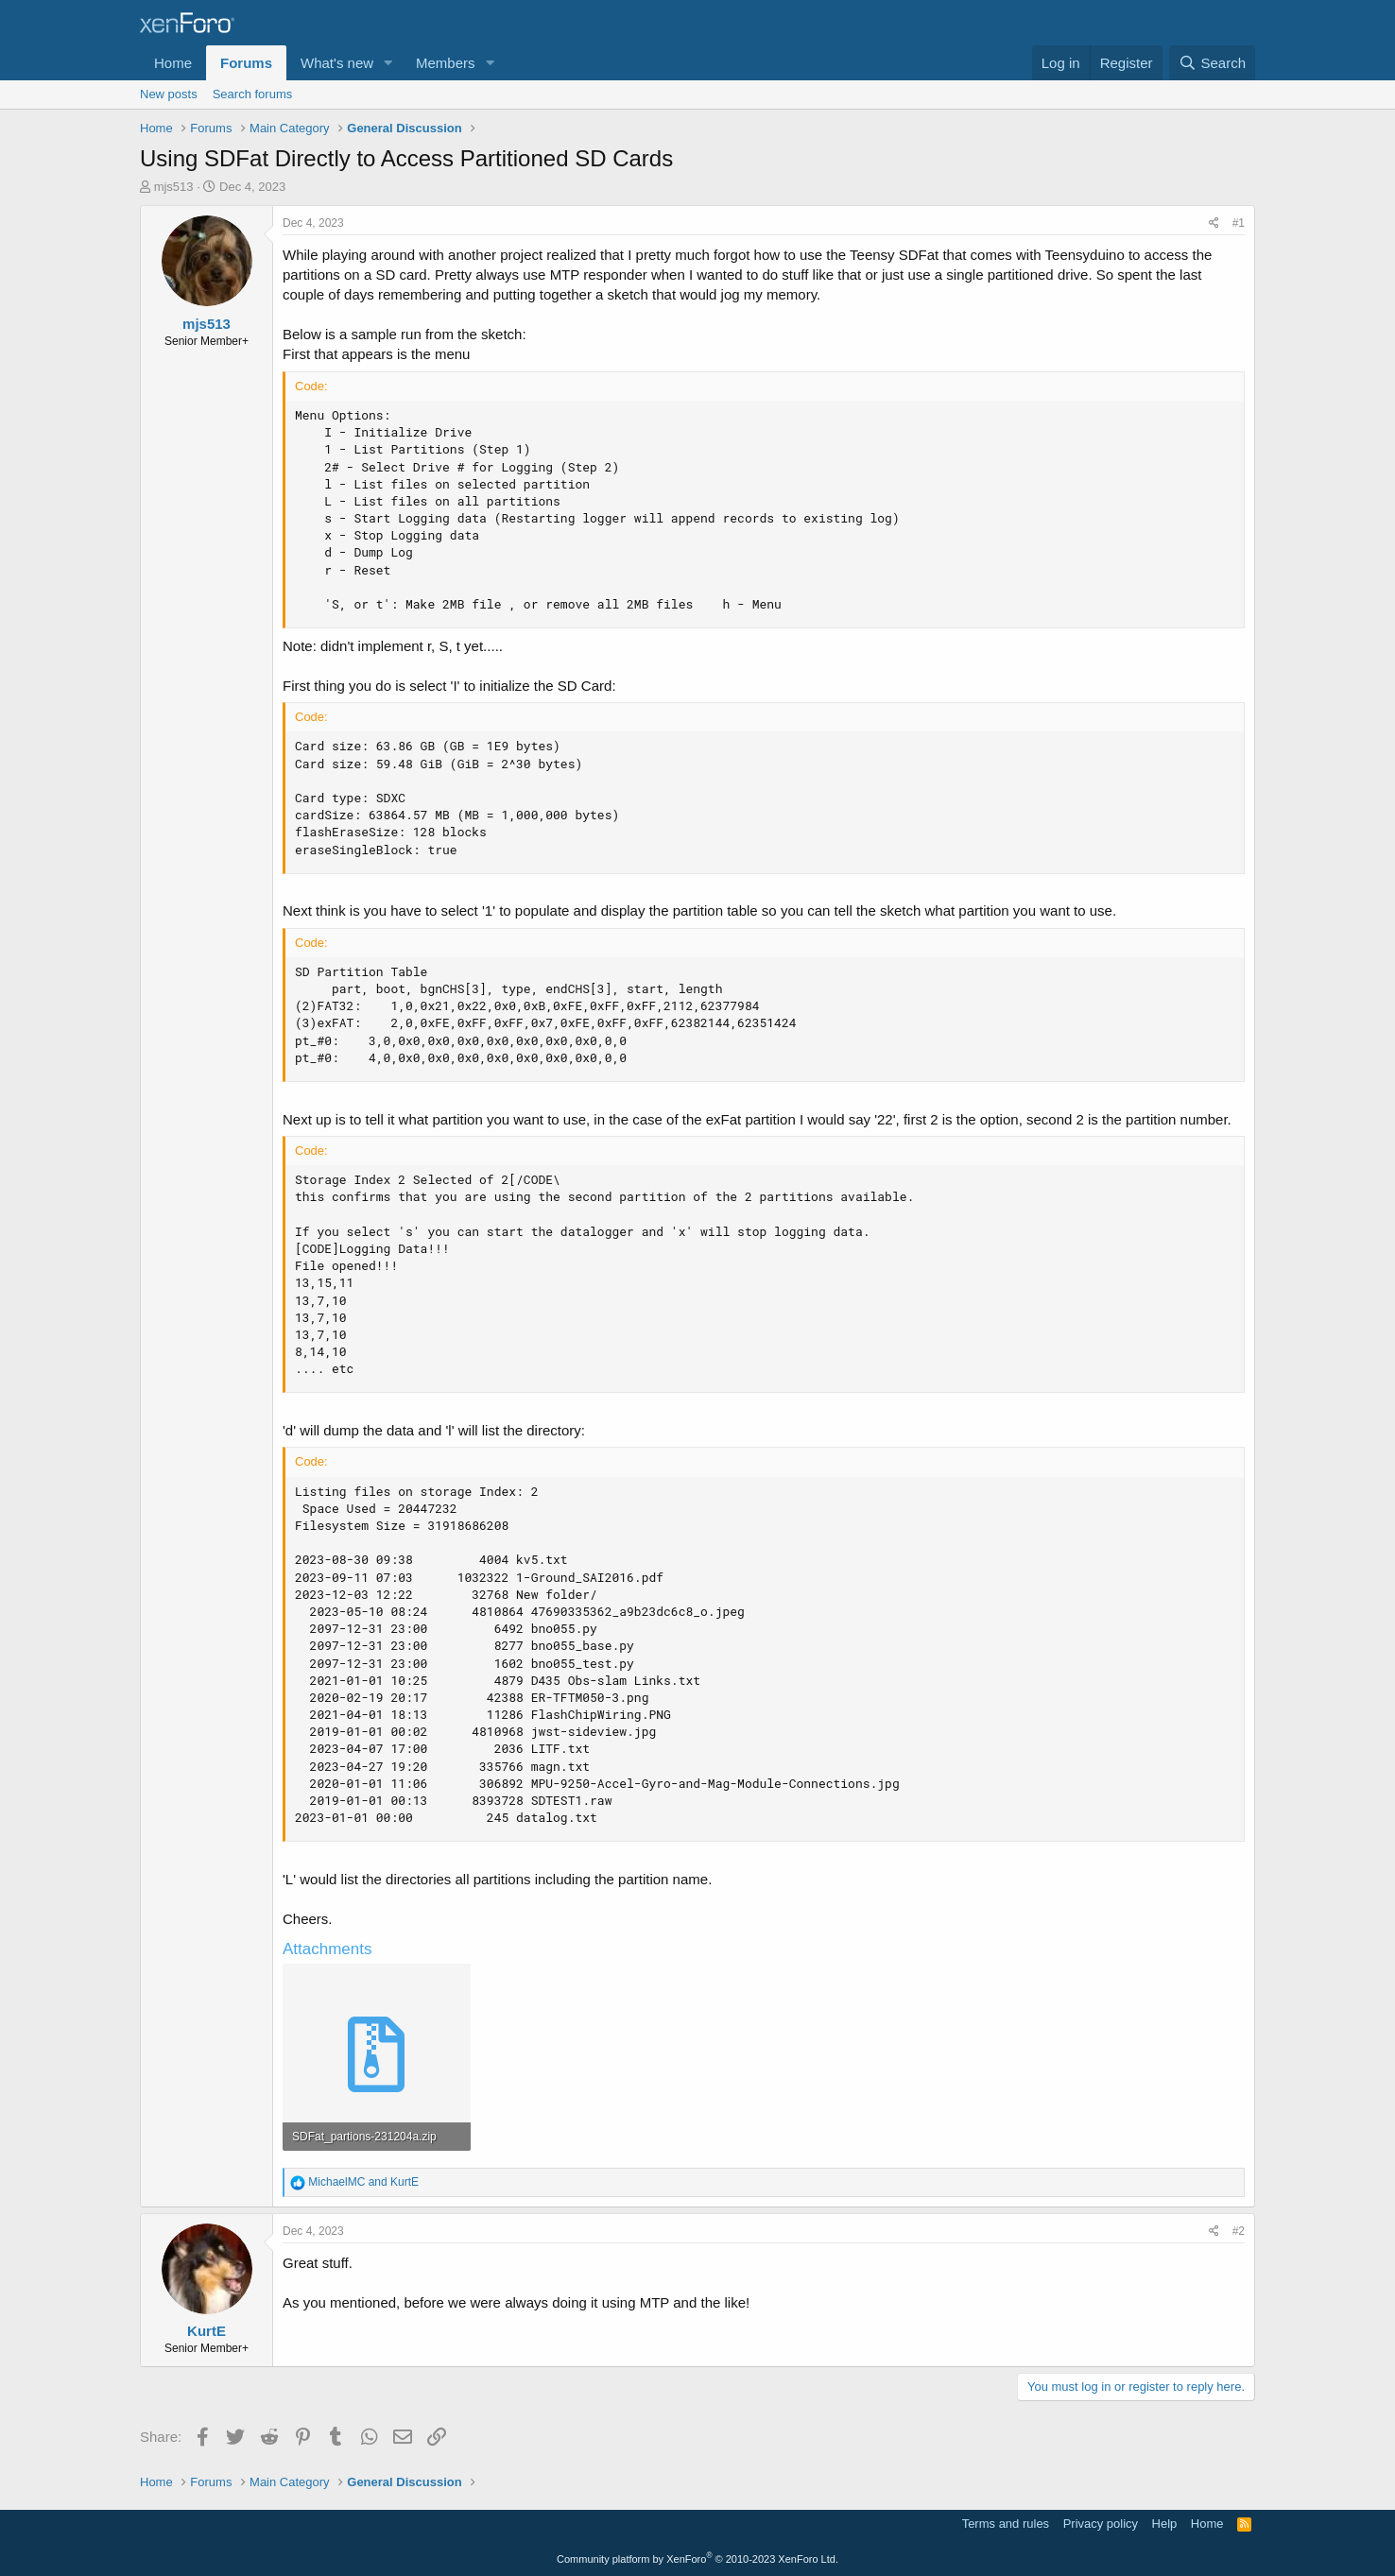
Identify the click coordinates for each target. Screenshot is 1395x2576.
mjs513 (174, 187)
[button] (388, 62)
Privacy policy (1100, 2523)
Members (445, 63)
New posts (169, 94)
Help (1165, 2523)
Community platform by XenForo (697, 2559)
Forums (246, 63)
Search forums (253, 94)
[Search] (1212, 62)
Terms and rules (1005, 2523)
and (363, 2182)
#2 (1238, 2231)
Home (173, 63)
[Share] (1214, 223)
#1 (1238, 223)
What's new (337, 63)
